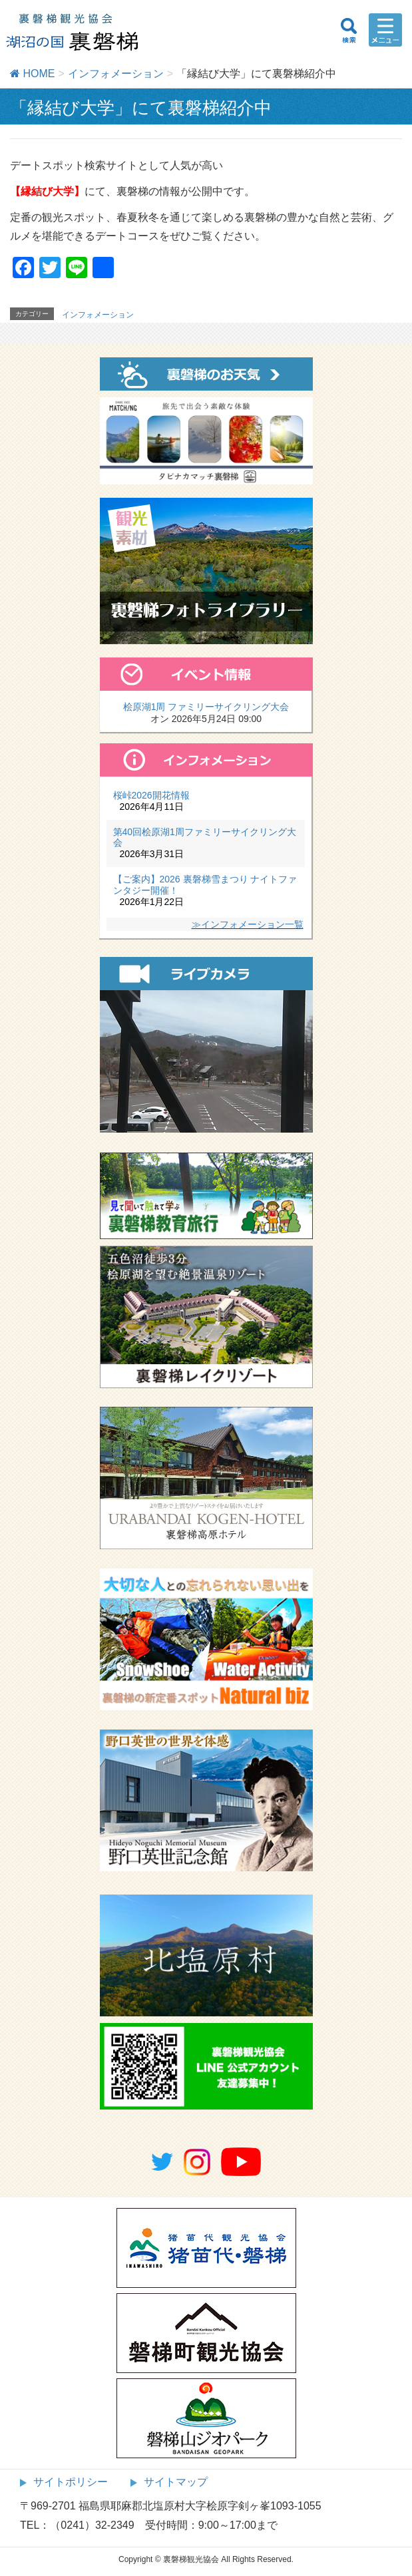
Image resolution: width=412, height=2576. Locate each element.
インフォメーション (98, 314)
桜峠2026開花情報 (151, 795)
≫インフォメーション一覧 (248, 924)
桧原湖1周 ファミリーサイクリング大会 (206, 706)
